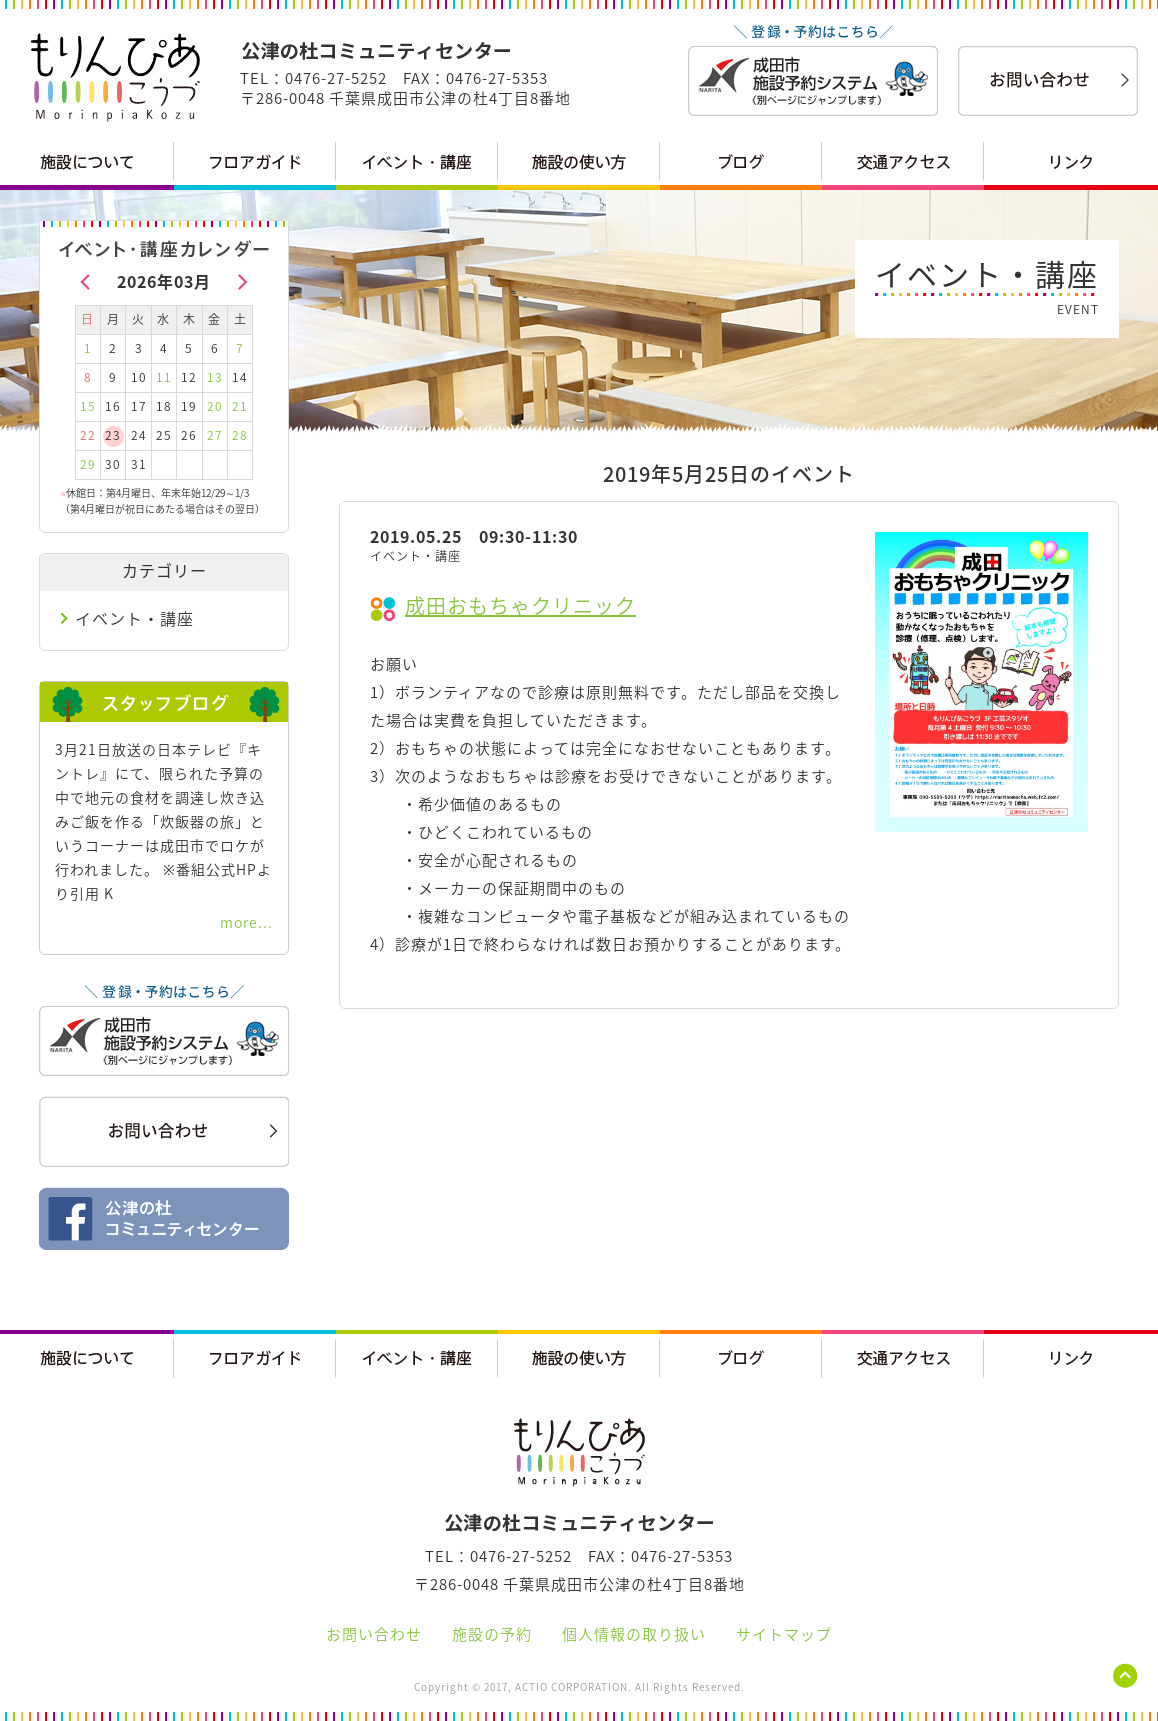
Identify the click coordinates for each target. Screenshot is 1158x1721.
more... (246, 922)
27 (215, 435)
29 (88, 464)
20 (215, 406)
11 (164, 377)
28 (240, 435)
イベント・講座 (134, 618)
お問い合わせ (374, 1634)
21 (240, 406)
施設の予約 (492, 1634)
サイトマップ (784, 1634)
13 (215, 377)
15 (88, 406)
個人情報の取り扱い (634, 1634)
